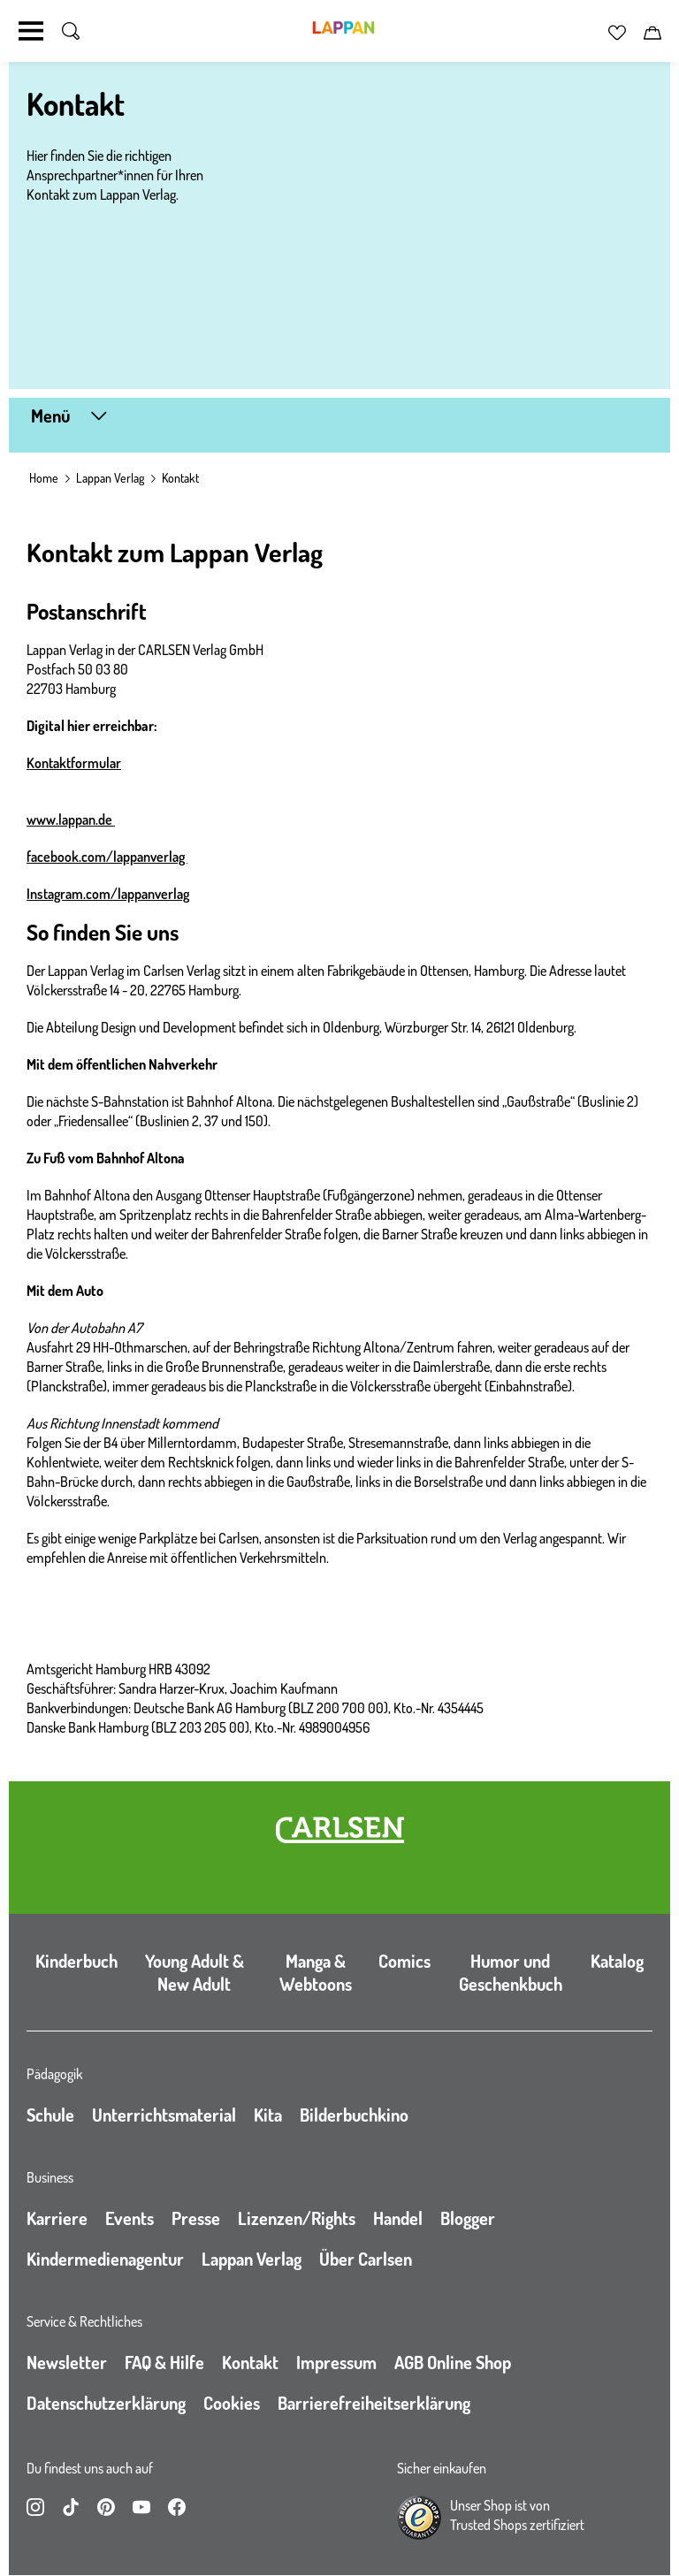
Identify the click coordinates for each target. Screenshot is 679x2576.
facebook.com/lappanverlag (107, 856)
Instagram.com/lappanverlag (108, 894)
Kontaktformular (74, 763)
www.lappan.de (71, 819)
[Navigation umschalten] (31, 31)
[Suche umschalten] (70, 31)
